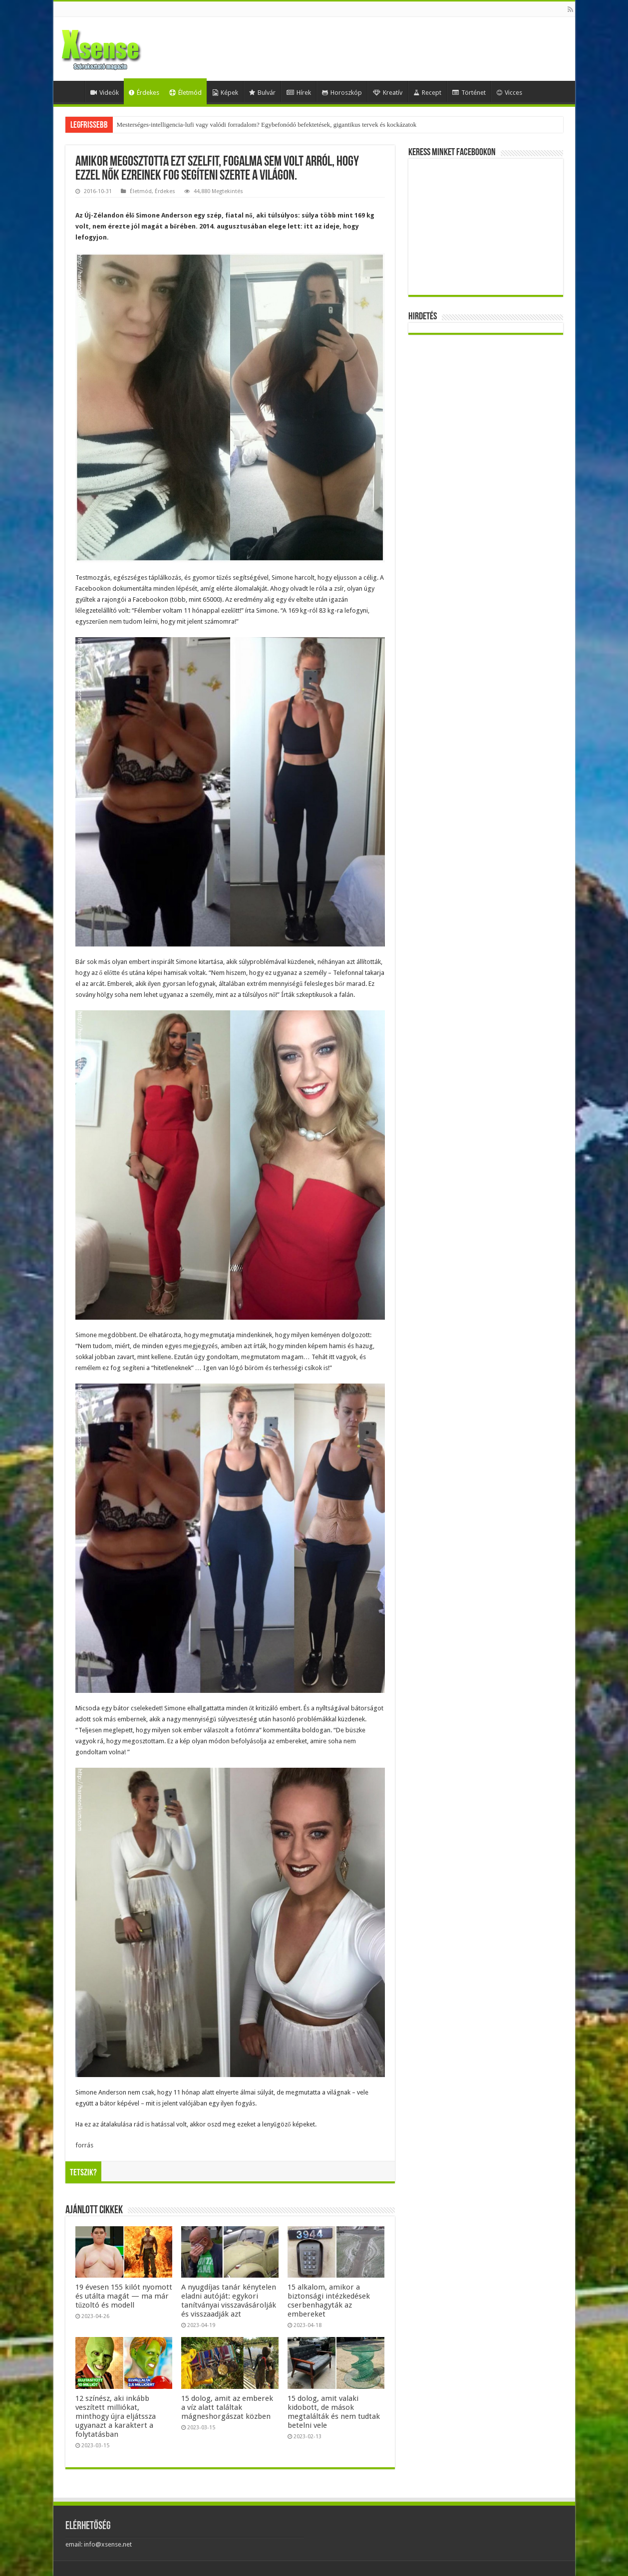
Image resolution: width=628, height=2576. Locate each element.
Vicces (509, 92)
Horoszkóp (342, 92)
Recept (427, 92)
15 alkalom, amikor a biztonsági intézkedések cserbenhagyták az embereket (329, 2301)
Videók (104, 92)
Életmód (185, 92)
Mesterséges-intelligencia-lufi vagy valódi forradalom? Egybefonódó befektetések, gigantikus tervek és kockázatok (267, 124)
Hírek (299, 92)
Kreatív (387, 92)
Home (71, 91)
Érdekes (144, 92)
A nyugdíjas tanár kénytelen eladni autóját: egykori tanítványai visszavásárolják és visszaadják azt (228, 2301)
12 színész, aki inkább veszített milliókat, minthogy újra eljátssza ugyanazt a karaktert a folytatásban (115, 2416)
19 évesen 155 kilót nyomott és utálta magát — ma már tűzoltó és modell (123, 2296)
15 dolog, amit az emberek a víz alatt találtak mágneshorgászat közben (227, 2407)
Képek (225, 92)
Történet (469, 92)
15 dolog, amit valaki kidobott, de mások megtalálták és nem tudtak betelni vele (334, 2412)
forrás (84, 2145)
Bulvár (262, 92)
